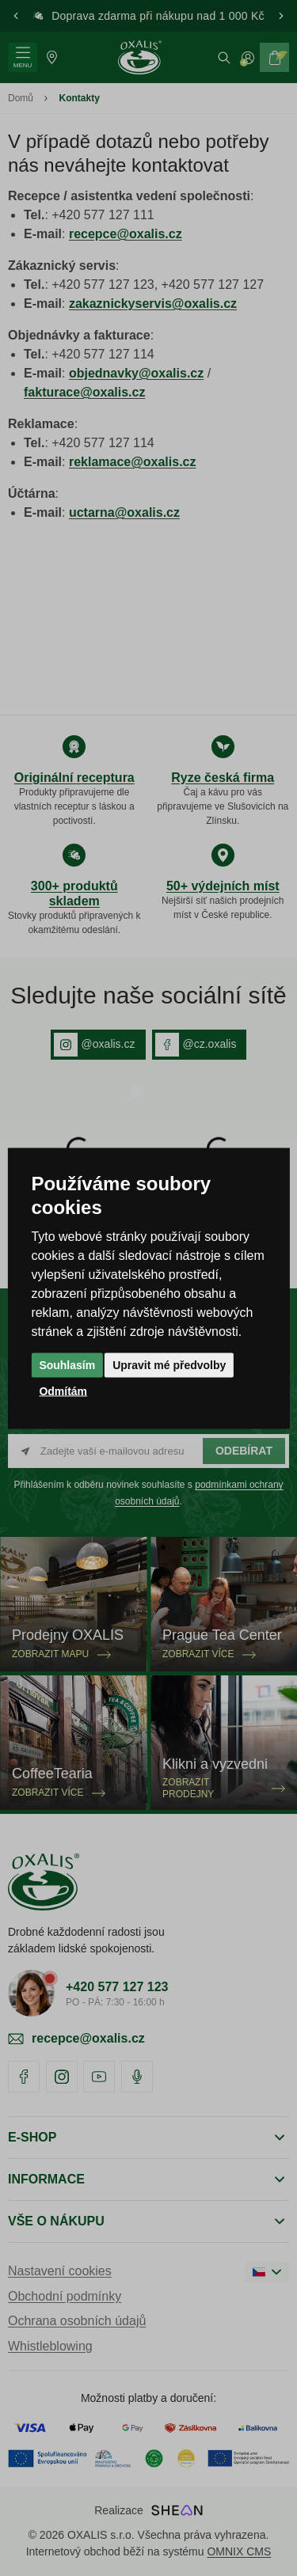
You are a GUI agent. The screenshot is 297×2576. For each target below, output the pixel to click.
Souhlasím (67, 1364)
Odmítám (63, 1390)
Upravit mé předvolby (169, 1364)
